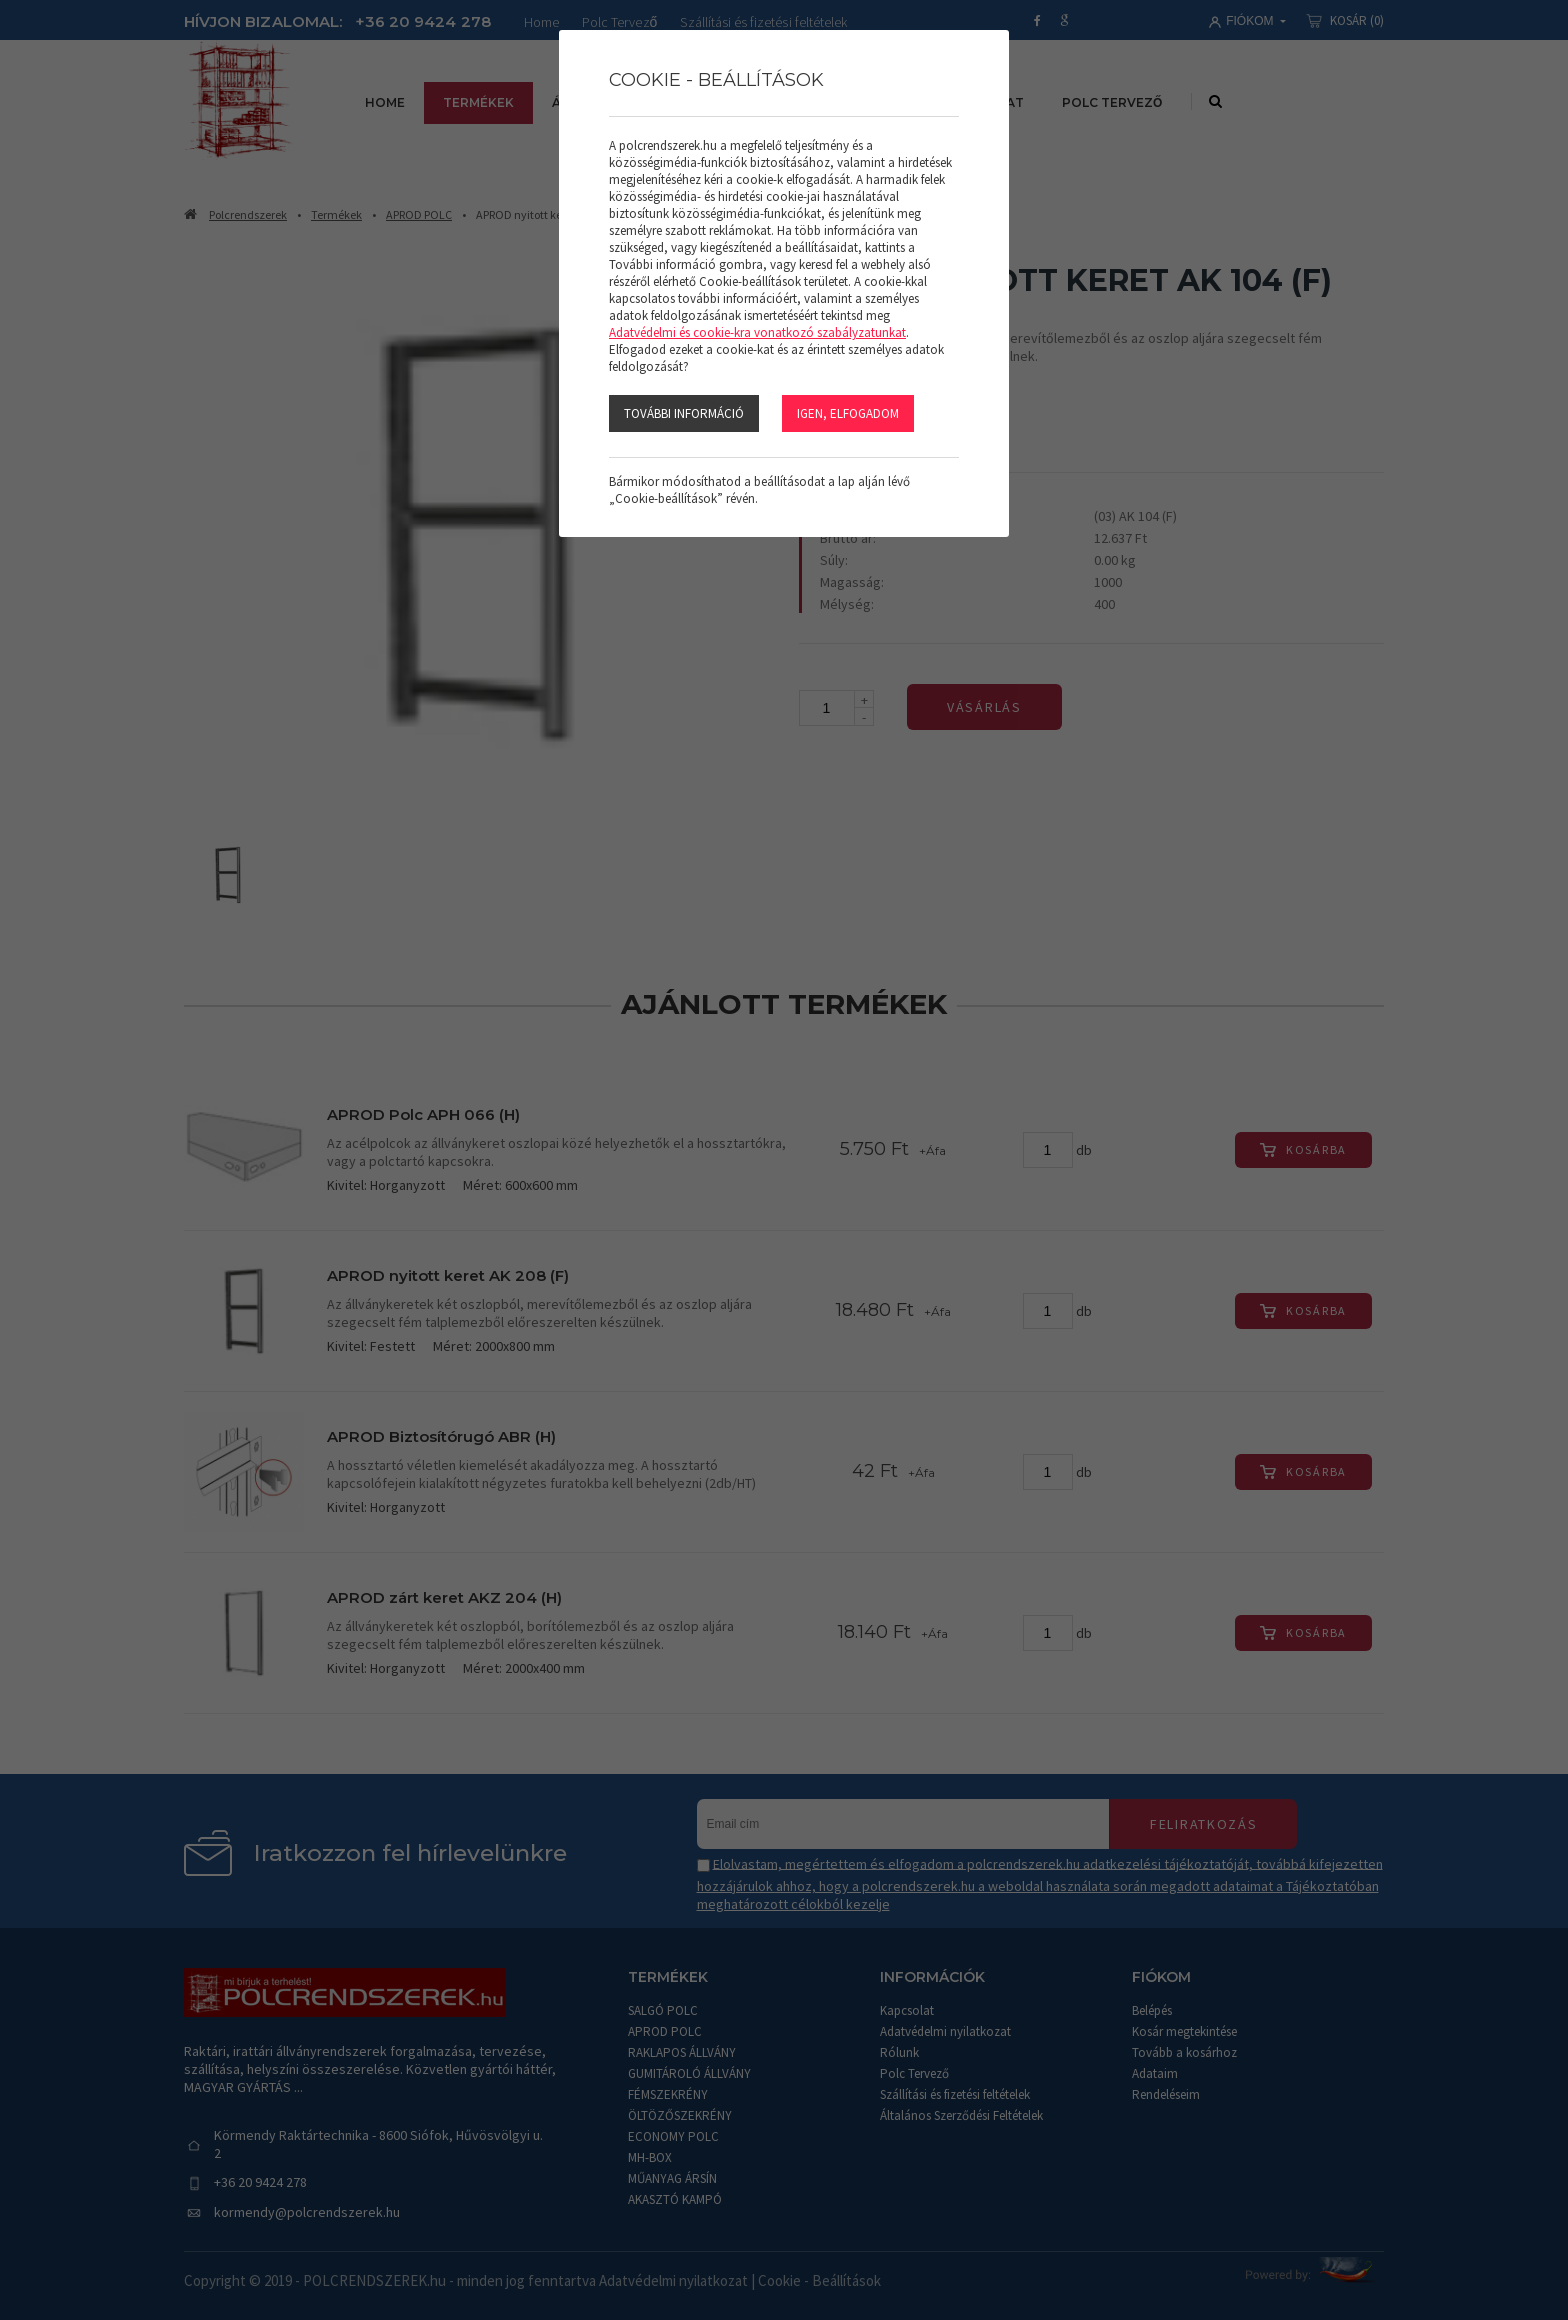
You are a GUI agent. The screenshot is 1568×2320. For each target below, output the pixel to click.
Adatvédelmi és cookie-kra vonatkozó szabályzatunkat (757, 332)
